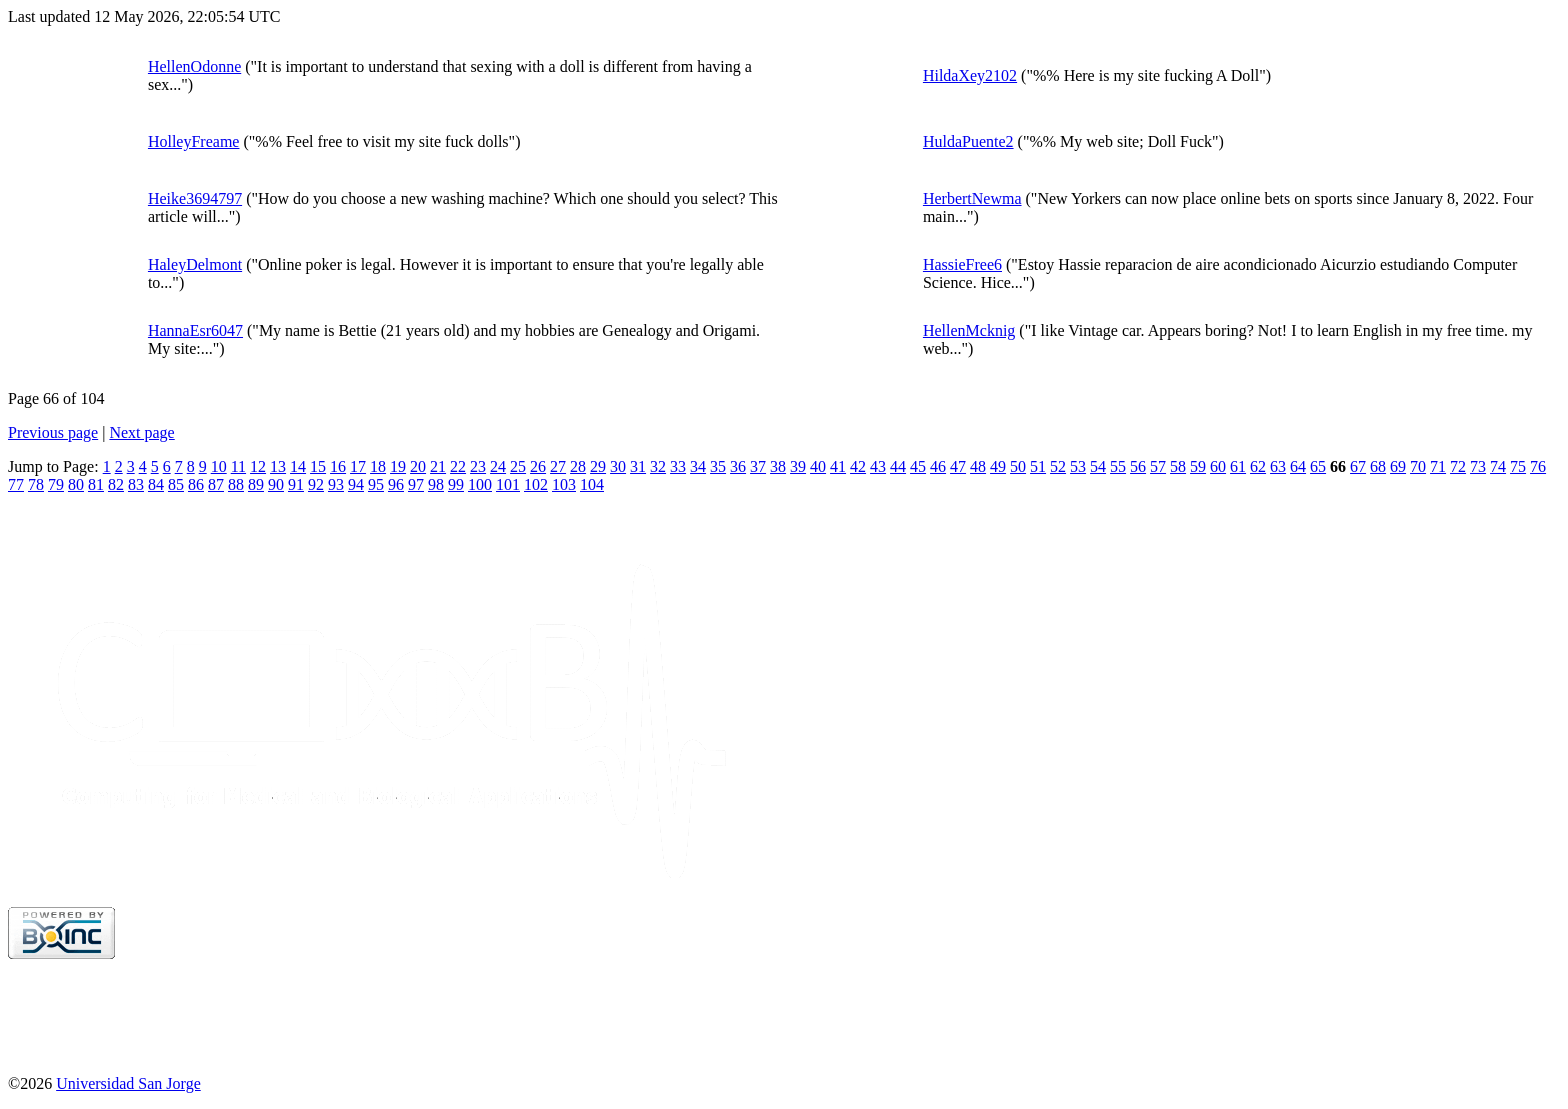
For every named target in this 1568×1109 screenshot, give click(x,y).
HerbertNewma (972, 198)
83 (136, 484)
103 (564, 484)
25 (518, 466)
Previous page (53, 432)
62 (1258, 466)
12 (258, 466)
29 (598, 466)
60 (1218, 466)
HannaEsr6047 (195, 330)
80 (76, 484)
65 (1318, 466)
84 (156, 484)
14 (298, 466)
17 (358, 466)
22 (458, 466)
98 (436, 484)
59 (1198, 466)
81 (96, 484)
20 (418, 466)
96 (396, 484)
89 (256, 484)
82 (116, 484)
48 (978, 466)
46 (938, 466)
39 (798, 466)
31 (638, 466)
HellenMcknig (969, 330)
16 (338, 466)
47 (958, 466)
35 (718, 466)
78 (36, 484)
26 (538, 466)
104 (592, 484)
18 (378, 466)
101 (508, 484)
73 (1478, 466)
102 (536, 484)
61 (1238, 466)
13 (278, 466)
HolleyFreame (194, 141)
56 (1138, 466)
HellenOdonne (194, 66)
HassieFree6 (962, 264)
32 (658, 466)
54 (1098, 466)
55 (1118, 466)
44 (898, 466)
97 (416, 484)
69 (1398, 466)
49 (998, 466)
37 (758, 466)
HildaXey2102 (970, 75)
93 (336, 484)
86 (196, 484)
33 (678, 466)
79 (56, 484)
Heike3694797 (195, 198)
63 (1278, 466)
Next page (141, 432)
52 (1058, 466)
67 (1358, 466)
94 (356, 484)
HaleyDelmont (195, 264)
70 (1418, 466)
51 (1038, 466)
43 (878, 466)
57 (1158, 466)
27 (558, 466)
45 (918, 466)
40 (818, 466)
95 (376, 484)
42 (858, 466)
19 (398, 466)
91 (296, 484)
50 (1018, 466)
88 (236, 484)
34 (698, 466)
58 (1178, 466)
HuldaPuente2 (968, 141)
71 (1438, 466)
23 (478, 466)
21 (438, 466)
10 (219, 466)
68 (1378, 466)
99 (456, 484)
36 (738, 466)
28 (578, 466)
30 (618, 466)
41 (838, 466)
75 (1518, 466)
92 (316, 484)
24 (498, 466)
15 (318, 466)
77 (16, 484)
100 (480, 484)
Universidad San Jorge (128, 1083)
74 (1498, 466)
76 (1538, 466)
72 (1458, 466)
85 (176, 484)
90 (276, 484)
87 (216, 484)
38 (778, 466)
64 (1298, 466)
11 (238, 466)
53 (1078, 466)
